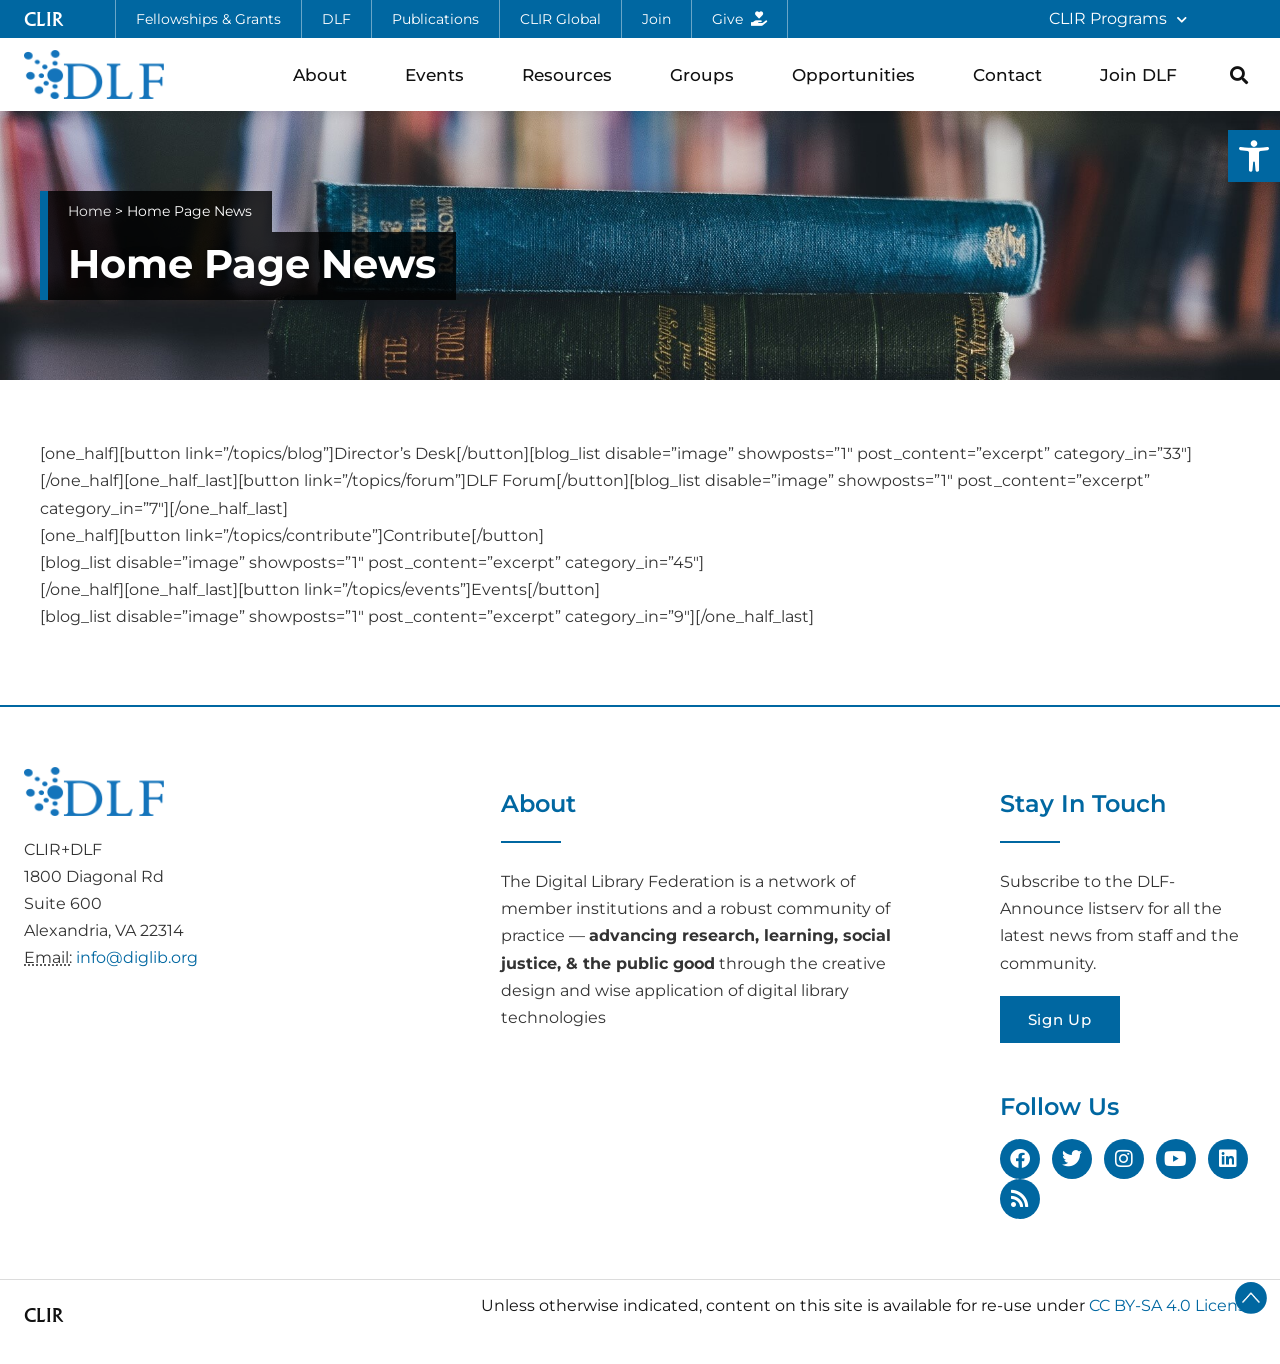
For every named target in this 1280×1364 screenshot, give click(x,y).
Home (89, 211)
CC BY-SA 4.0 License (1172, 1305)
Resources (572, 74)
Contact (1012, 74)
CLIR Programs (1118, 19)
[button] (1254, 156)
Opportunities (858, 74)
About (325, 74)
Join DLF (1143, 74)
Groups (707, 74)
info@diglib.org (137, 957)
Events (439, 74)
